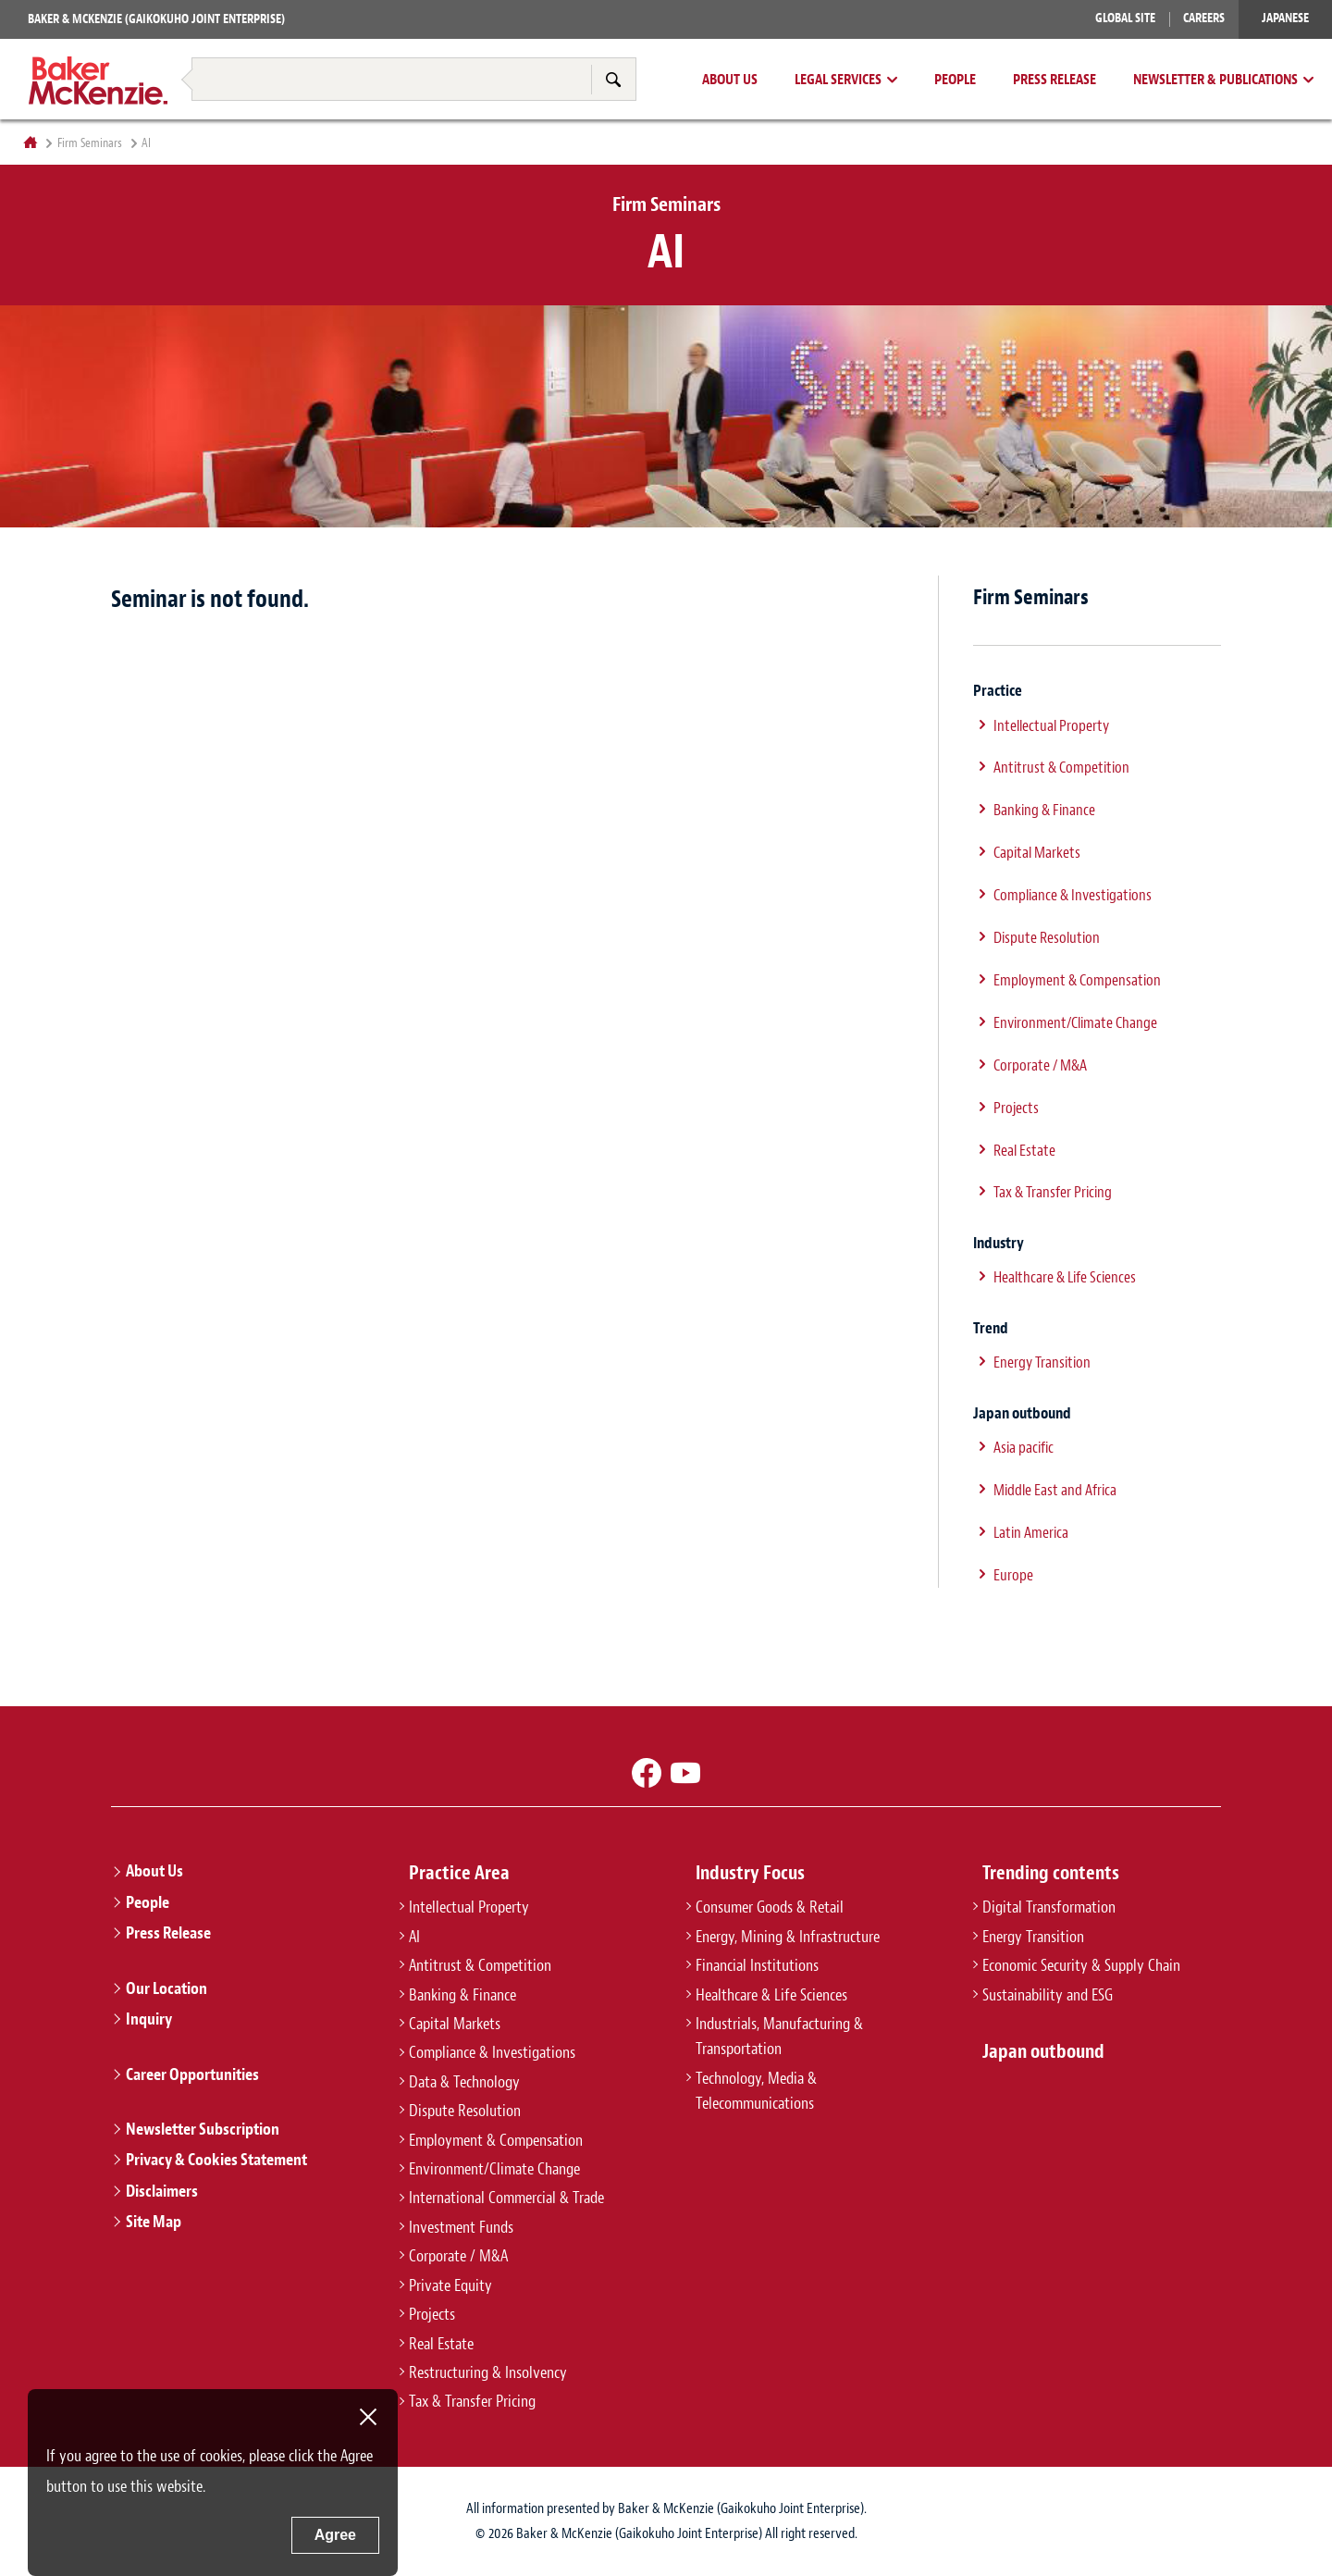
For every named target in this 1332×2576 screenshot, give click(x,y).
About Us (730, 79)
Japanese (1285, 18)
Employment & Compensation (1077, 980)
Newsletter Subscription (202, 2129)
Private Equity (450, 2285)
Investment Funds (461, 2227)
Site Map (153, 2222)
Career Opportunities (192, 2074)
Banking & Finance (1044, 809)
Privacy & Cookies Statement (216, 2160)
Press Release (1054, 79)
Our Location (166, 1988)
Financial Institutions (757, 1965)
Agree (335, 2535)
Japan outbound (1043, 2051)
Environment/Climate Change (1075, 1022)
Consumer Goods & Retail (770, 1907)
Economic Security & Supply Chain (1081, 1965)
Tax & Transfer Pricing (1052, 1192)
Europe (1013, 1575)
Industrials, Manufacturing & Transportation (779, 2036)
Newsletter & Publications (1215, 79)
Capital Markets (1036, 852)
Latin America (1030, 1532)
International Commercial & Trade (506, 2197)
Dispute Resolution (1046, 937)
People (955, 79)
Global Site (1125, 18)
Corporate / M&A (1040, 1065)
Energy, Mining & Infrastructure (788, 1937)
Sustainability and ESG (1047, 1995)
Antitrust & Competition (1061, 767)
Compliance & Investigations (1072, 895)
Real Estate (1024, 1150)
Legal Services (838, 79)
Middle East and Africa (1054, 1490)
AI (414, 1937)
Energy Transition (1042, 1362)
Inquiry (149, 2019)
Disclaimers (162, 2191)
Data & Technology (464, 2082)
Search (613, 79)
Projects (1016, 1107)
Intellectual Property (1051, 725)
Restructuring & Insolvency (488, 2372)
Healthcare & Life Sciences (1064, 1277)
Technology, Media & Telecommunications (756, 2090)
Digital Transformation (1049, 1907)
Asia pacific (1023, 1447)
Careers (1204, 18)
